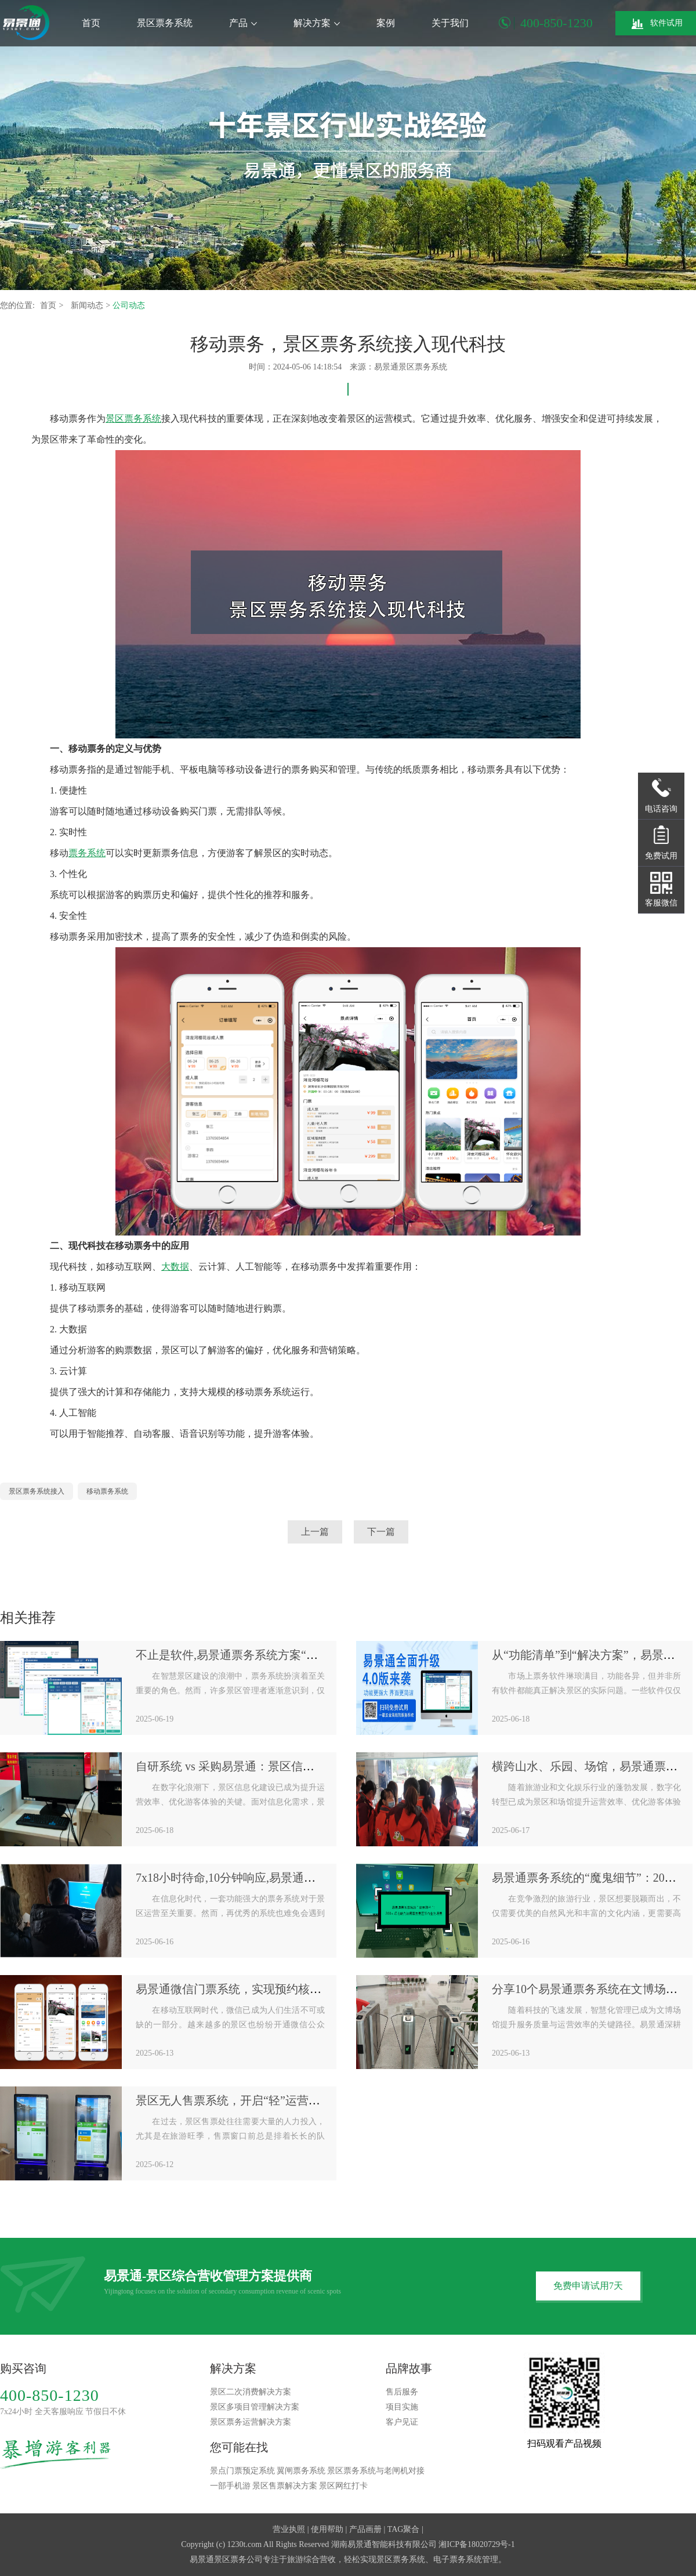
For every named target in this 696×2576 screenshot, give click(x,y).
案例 (385, 23)
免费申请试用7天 (588, 2286)
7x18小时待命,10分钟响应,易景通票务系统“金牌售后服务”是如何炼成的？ (324, 1877)
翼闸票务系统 (301, 2470)
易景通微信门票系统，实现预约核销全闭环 (246, 1989)
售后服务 (402, 2391)
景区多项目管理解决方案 (254, 2407)
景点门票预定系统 (242, 2470)
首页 (91, 23)
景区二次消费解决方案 (250, 2391)
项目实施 (402, 2407)
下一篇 (381, 1532)
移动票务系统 (107, 1491)
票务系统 (87, 853)
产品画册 (365, 2529)
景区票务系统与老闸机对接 (376, 2470)
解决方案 (316, 23)
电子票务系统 (457, 2559)
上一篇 (315, 1532)
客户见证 (402, 2422)
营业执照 (289, 2529)
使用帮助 (327, 2529)
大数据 (175, 1266)
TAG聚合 (403, 2529)
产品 (243, 23)
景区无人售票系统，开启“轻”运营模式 (234, 2100)
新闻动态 (88, 305)
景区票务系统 (165, 23)
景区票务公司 (238, 2559)
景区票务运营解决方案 (250, 2422)
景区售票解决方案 (284, 2485)
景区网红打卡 (343, 2485)
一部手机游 (230, 2485)
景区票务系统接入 (36, 1491)
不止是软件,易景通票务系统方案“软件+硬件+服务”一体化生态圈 (299, 1655)
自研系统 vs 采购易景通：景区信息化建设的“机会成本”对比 (288, 1766)
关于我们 (450, 23)
